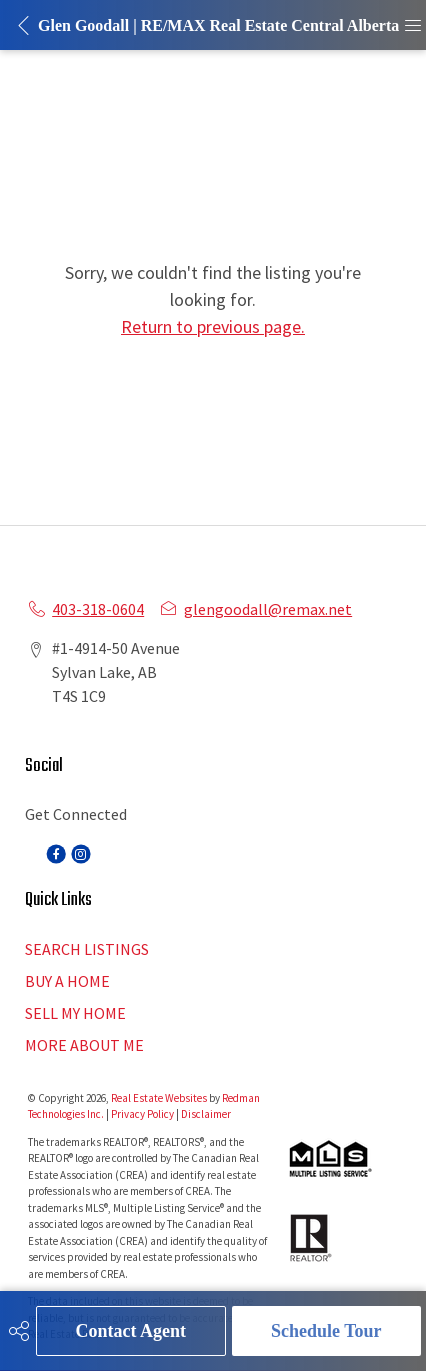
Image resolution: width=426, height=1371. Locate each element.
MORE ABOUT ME (84, 1045)
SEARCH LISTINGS (87, 949)
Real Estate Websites (160, 1098)
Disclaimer (206, 1114)
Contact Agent (131, 1331)
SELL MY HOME (75, 1013)
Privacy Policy (142, 1114)
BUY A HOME (67, 981)
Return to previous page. (213, 326)
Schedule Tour (326, 1331)
